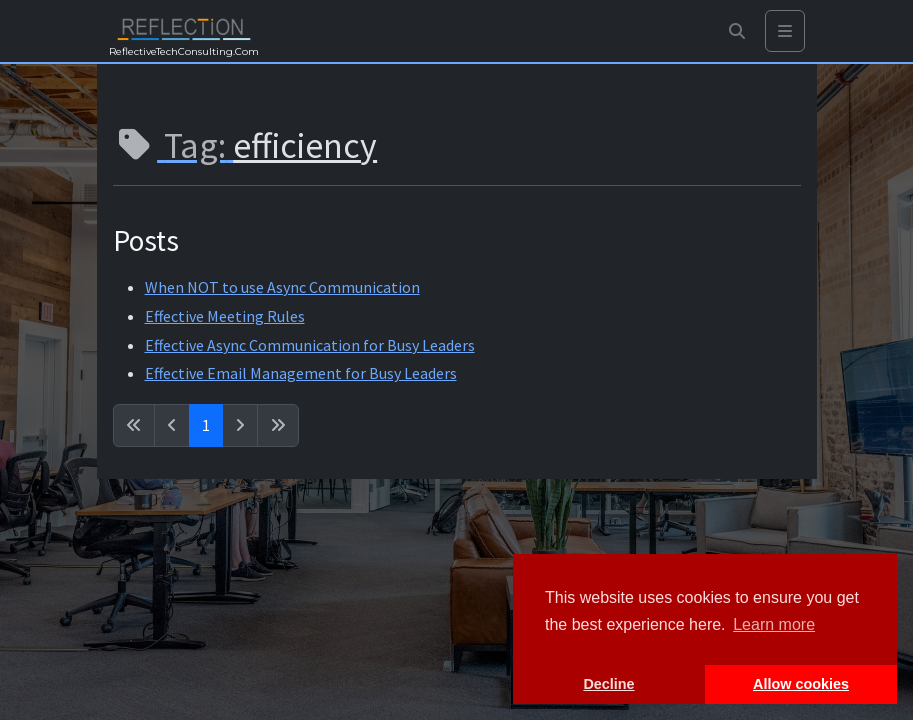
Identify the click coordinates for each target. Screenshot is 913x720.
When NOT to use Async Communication (282, 287)
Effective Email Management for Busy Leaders (301, 373)
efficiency (305, 145)
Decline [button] (608, 684)
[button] (737, 31)
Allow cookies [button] (801, 684)
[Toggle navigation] (785, 31)
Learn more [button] (774, 624)
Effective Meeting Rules (225, 316)
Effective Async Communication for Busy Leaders (310, 345)
